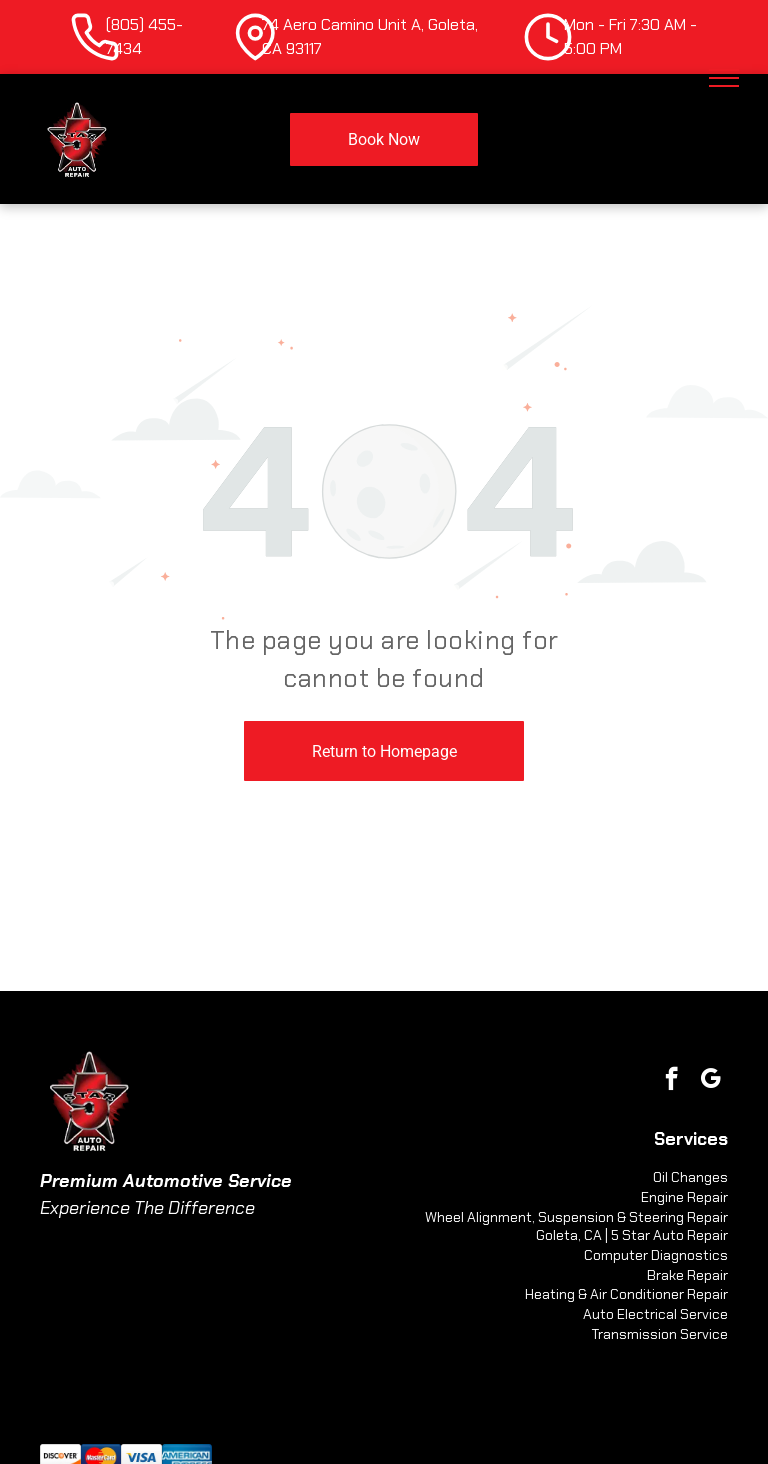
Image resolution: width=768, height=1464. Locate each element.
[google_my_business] (710, 1081)
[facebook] (671, 1081)
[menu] (724, 78)
